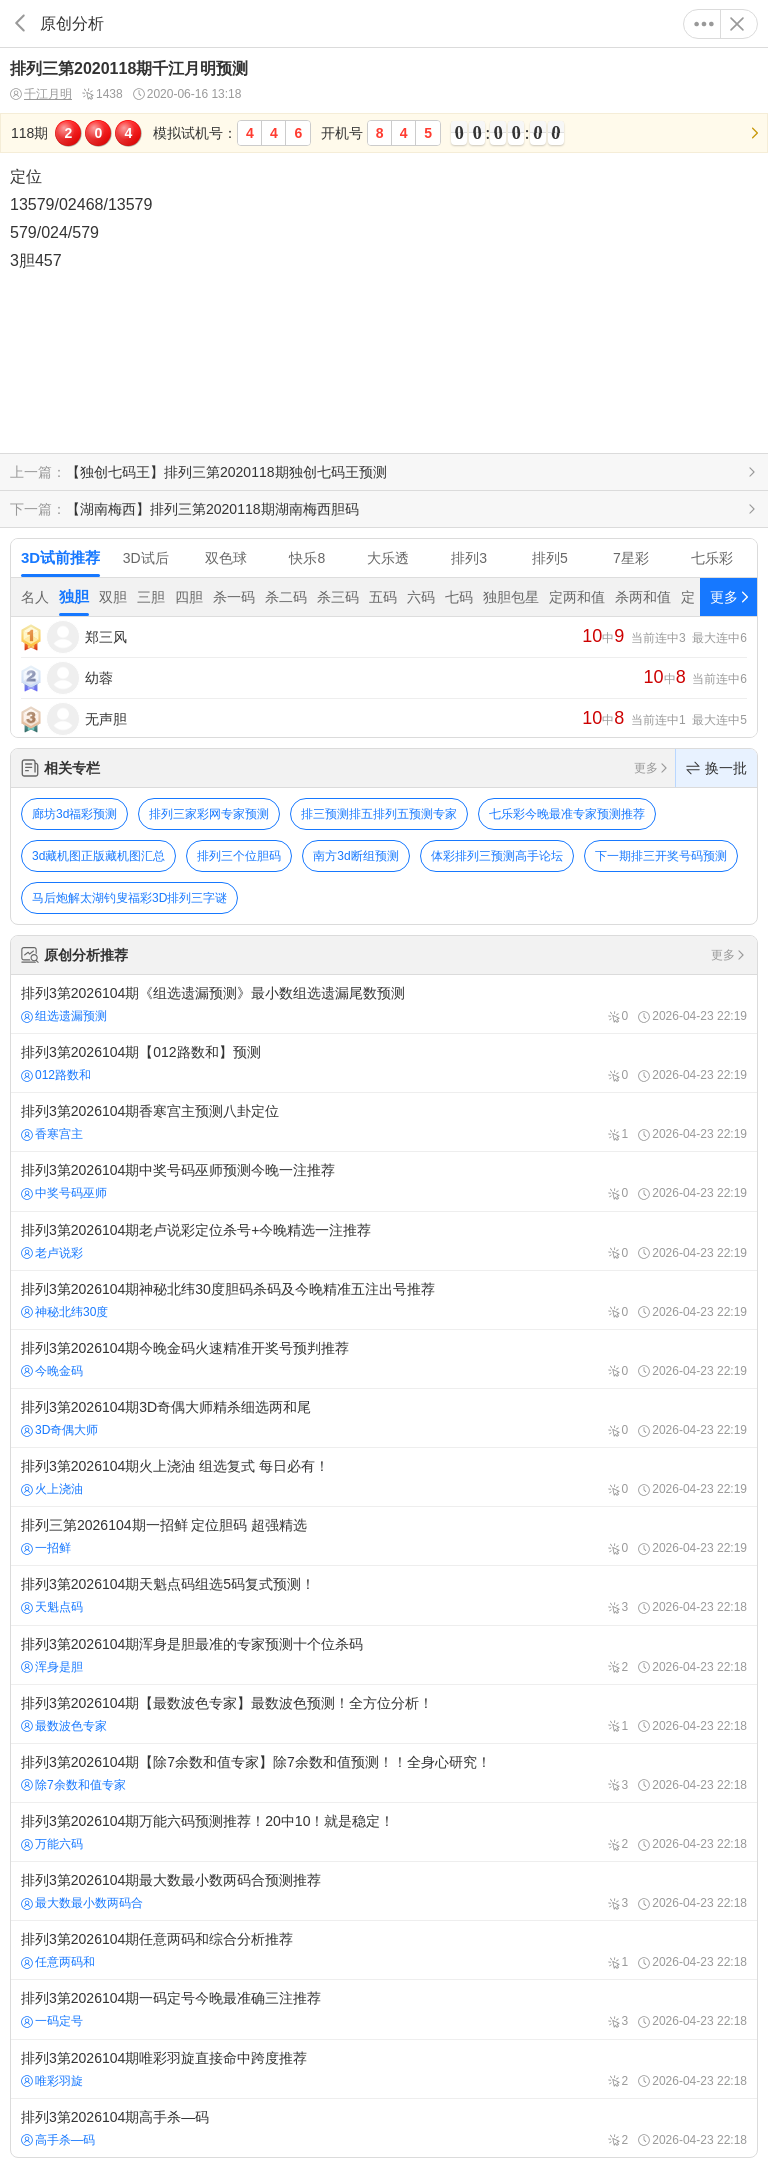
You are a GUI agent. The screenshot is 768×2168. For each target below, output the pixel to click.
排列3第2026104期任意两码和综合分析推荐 (384, 1950)
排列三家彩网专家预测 (209, 814)
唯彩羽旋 (52, 2081)
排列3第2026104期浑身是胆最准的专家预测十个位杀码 (384, 1655)
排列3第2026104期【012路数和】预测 (384, 1063)
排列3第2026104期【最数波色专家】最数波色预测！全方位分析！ (384, 1714)
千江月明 (41, 94)
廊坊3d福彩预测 (74, 814)
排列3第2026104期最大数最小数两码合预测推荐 (384, 1891)
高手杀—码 (58, 2140)
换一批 (716, 768)
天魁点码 (52, 1607)
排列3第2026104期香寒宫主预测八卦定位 (384, 1122)
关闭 (737, 24)
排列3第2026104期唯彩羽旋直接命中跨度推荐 (384, 2069)
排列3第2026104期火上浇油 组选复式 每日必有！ (384, 1477)
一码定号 (52, 2021)
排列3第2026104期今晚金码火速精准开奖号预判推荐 (384, 1359)
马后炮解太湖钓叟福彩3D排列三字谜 (129, 898)
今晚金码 (52, 1371)
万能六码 (52, 1844)
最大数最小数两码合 (82, 1903)
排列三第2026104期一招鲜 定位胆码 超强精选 (384, 1536)
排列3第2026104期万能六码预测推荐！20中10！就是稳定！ (384, 1832)
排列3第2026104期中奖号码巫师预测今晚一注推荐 (384, 1181)
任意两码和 (58, 1962)
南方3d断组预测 (355, 856)
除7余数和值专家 (73, 1785)
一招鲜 (46, 1548)
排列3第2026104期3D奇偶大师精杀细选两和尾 (384, 1418)
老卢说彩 (52, 1253)
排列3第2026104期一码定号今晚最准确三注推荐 (384, 2009)
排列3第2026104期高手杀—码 (384, 2128)
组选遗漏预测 (64, 1016)
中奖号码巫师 (64, 1193)
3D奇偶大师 (59, 1430)
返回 (20, 23)
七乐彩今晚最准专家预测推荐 (567, 814)
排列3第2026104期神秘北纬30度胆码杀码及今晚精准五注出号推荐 (384, 1300)
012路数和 (56, 1075)
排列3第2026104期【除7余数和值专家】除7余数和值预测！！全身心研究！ (384, 1773)
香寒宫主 (52, 1134)
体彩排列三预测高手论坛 (497, 856)
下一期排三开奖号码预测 (661, 856)
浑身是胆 (52, 1667)
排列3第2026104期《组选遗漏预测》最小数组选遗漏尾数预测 (384, 1004)
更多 (704, 24)
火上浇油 (52, 1489)
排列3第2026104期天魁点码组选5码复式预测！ (384, 1595)
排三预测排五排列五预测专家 (379, 814)
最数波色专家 (64, 1726)
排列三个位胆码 (239, 856)
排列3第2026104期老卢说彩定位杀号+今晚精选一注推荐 (384, 1241)
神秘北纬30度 (64, 1312)
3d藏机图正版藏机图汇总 (98, 856)
